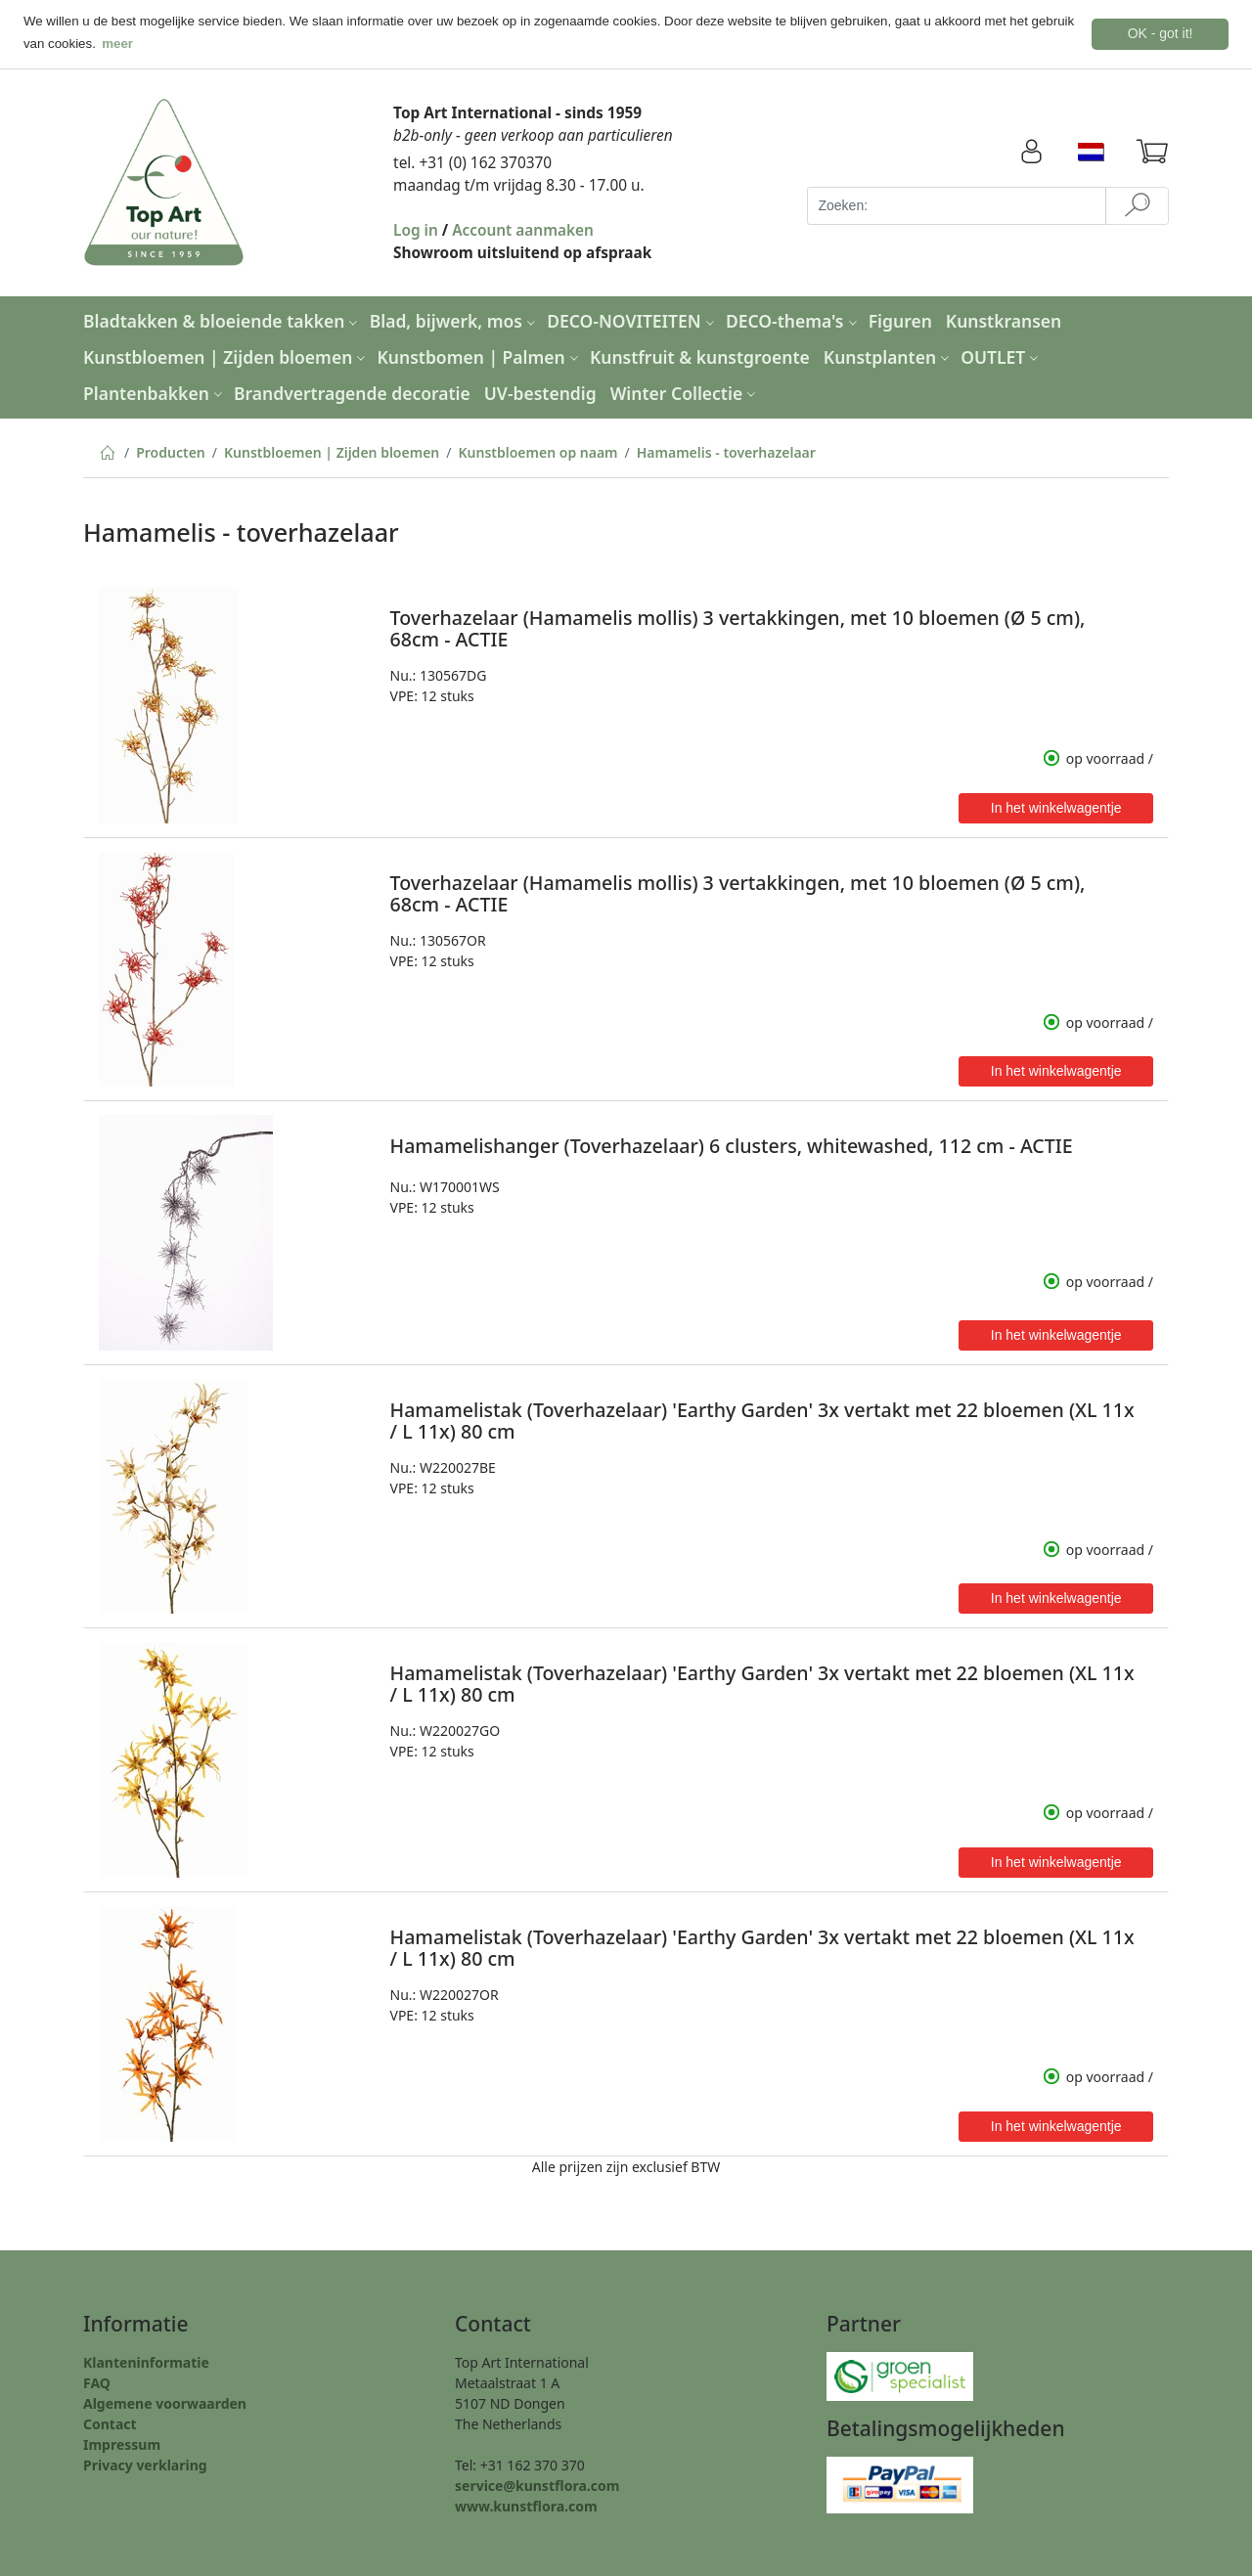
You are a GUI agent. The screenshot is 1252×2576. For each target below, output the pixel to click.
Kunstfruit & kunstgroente (700, 356)
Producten (170, 452)
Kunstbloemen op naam (537, 452)
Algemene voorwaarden (164, 2403)
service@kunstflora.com (537, 2485)
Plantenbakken (155, 392)
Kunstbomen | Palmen (480, 356)
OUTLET (1002, 356)
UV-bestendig (540, 392)
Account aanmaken (523, 230)
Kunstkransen (1003, 321)
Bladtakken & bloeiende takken (222, 321)
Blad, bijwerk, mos (455, 321)
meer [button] (117, 43)
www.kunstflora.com (526, 2506)
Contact (110, 2424)
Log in (415, 230)
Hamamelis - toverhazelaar (726, 452)
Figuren (900, 321)
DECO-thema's (794, 321)
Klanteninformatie (146, 2362)
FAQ (97, 2383)
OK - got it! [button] (1160, 33)
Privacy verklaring (145, 2465)
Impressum (121, 2444)
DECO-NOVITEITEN (633, 321)
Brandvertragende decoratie (352, 392)
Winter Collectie (685, 392)
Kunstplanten (889, 356)
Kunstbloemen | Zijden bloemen (226, 356)
